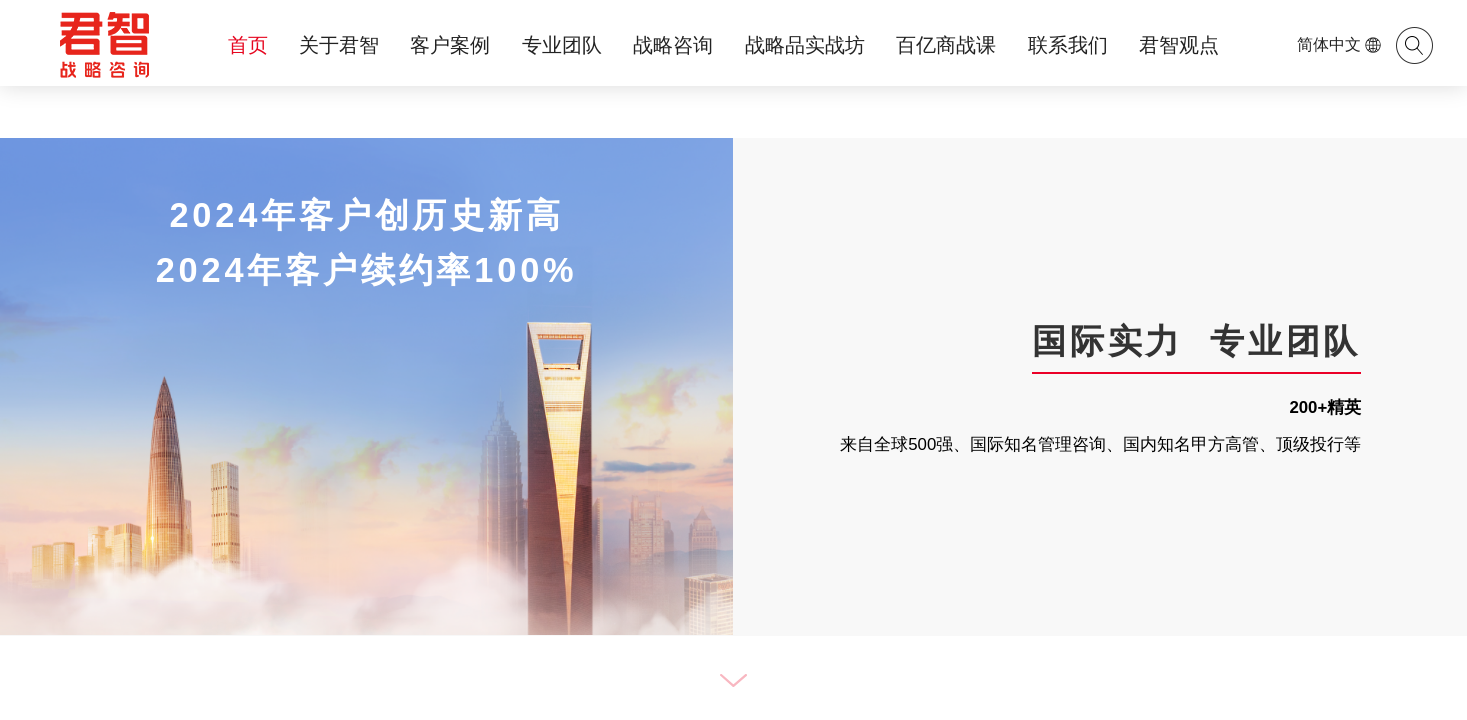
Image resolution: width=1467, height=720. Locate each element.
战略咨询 (673, 45)
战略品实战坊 (805, 45)
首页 (248, 45)
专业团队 (562, 45)
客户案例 (450, 45)
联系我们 (1068, 45)
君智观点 (1179, 45)
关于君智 (339, 45)
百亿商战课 (946, 45)
